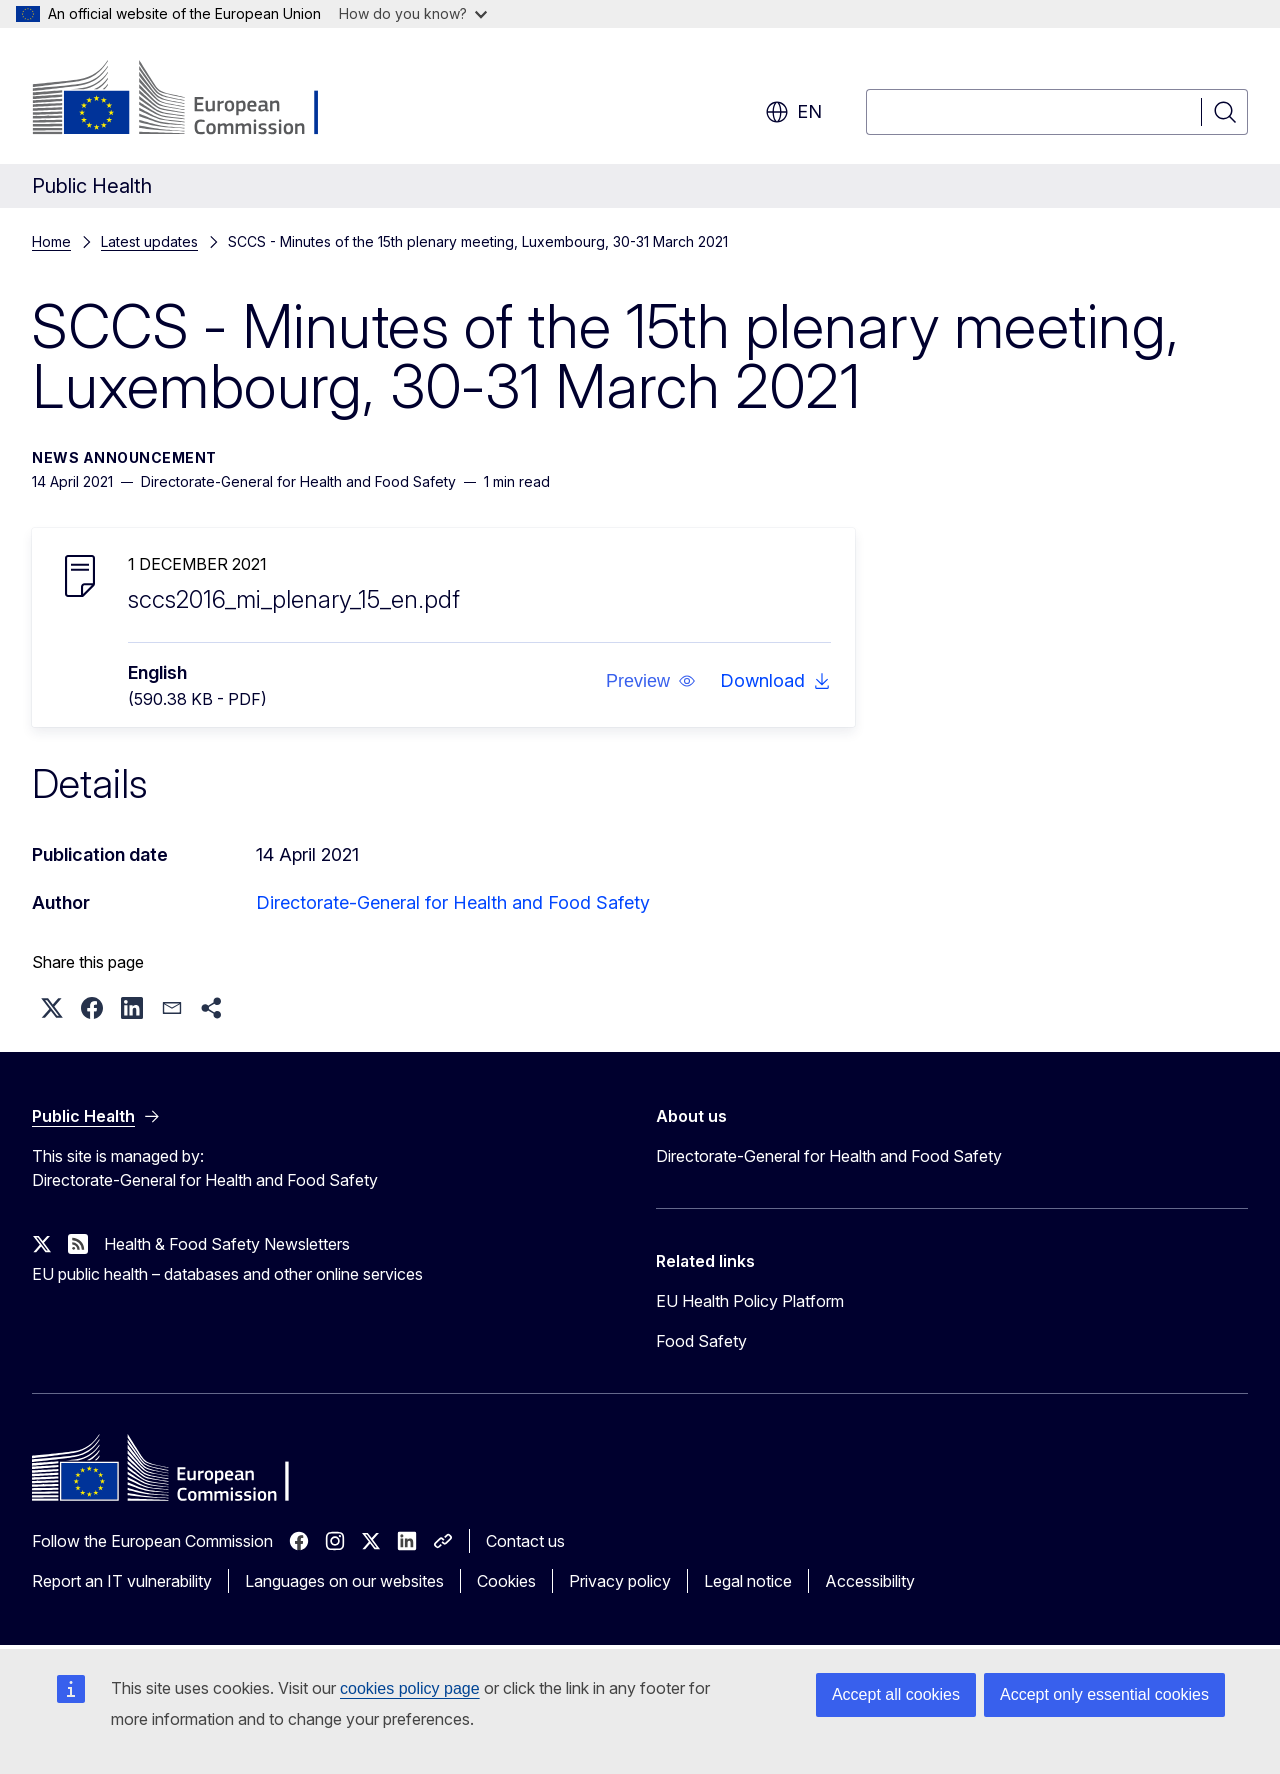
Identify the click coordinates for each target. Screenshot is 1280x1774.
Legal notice (748, 1581)
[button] (651, 681)
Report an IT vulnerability (122, 1581)
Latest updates (149, 241)
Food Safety (701, 1341)
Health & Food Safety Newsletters (227, 1244)
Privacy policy (620, 1581)
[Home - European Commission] (193, 100)
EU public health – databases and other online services (227, 1274)
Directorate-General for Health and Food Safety (453, 902)
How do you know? (413, 13)
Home (51, 241)
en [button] (793, 112)
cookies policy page (410, 1688)
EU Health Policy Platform (750, 1301)
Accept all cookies (896, 1694)
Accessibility (870, 1581)
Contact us (525, 1541)
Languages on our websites (344, 1581)
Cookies (506, 1581)
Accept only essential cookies (1104, 1694)
